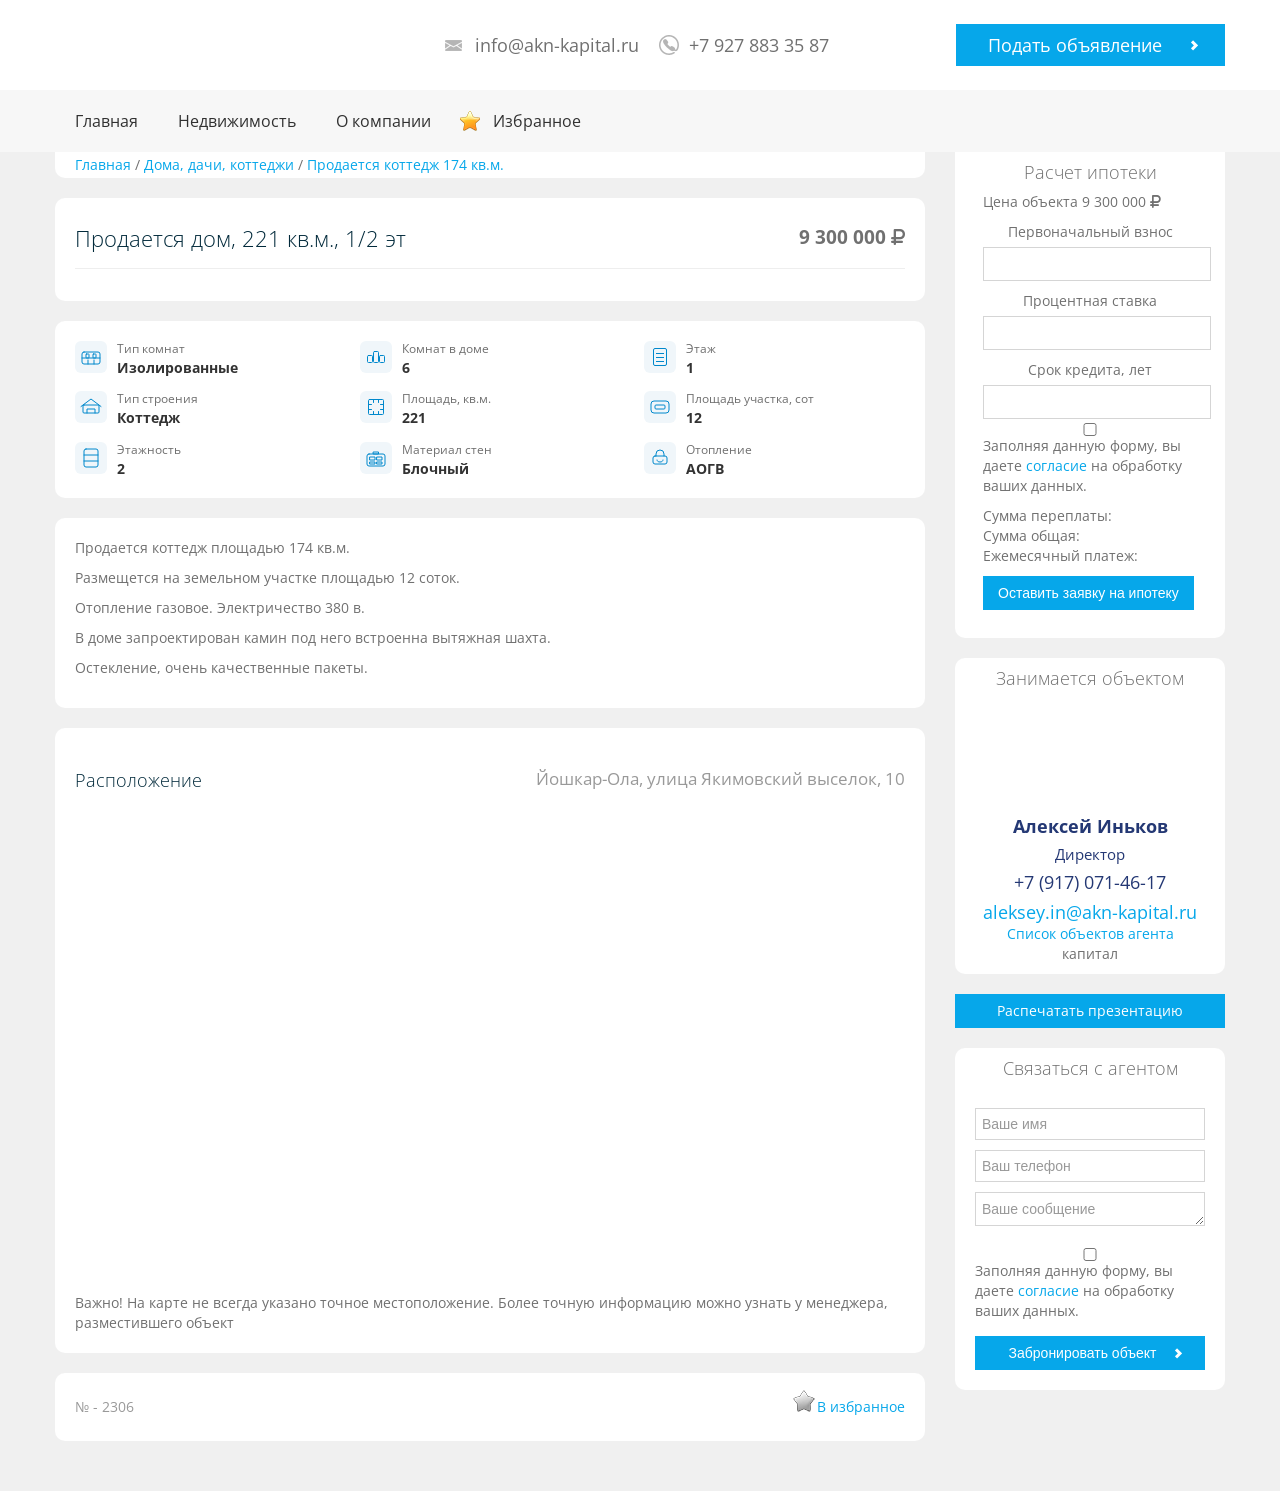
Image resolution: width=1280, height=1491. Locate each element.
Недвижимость (237, 121)
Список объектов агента (1090, 933)
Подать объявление (1075, 45)
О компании (383, 121)
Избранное (537, 121)
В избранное (861, 1406)
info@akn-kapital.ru (557, 45)
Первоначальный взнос (1090, 231)
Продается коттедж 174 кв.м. (405, 164)
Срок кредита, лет (1090, 369)
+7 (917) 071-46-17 (1090, 882)
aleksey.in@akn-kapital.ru (1090, 912)
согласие (1058, 465)
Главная (106, 121)
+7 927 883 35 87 (759, 45)
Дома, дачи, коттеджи (219, 164)
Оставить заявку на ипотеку (1088, 593)
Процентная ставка (1090, 300)
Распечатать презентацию (1090, 1010)
